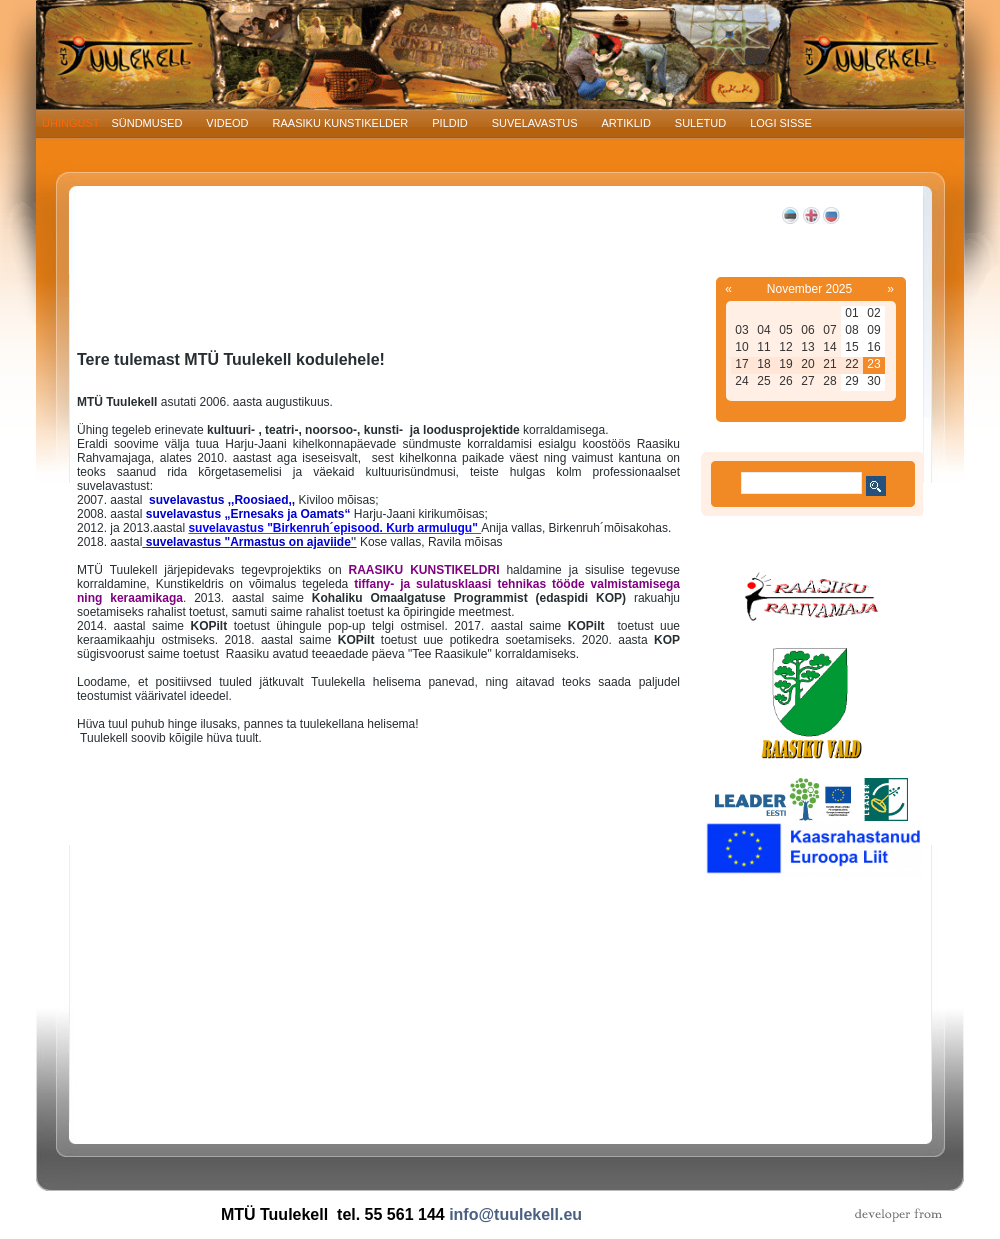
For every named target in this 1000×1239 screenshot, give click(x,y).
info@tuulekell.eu (515, 1214)
